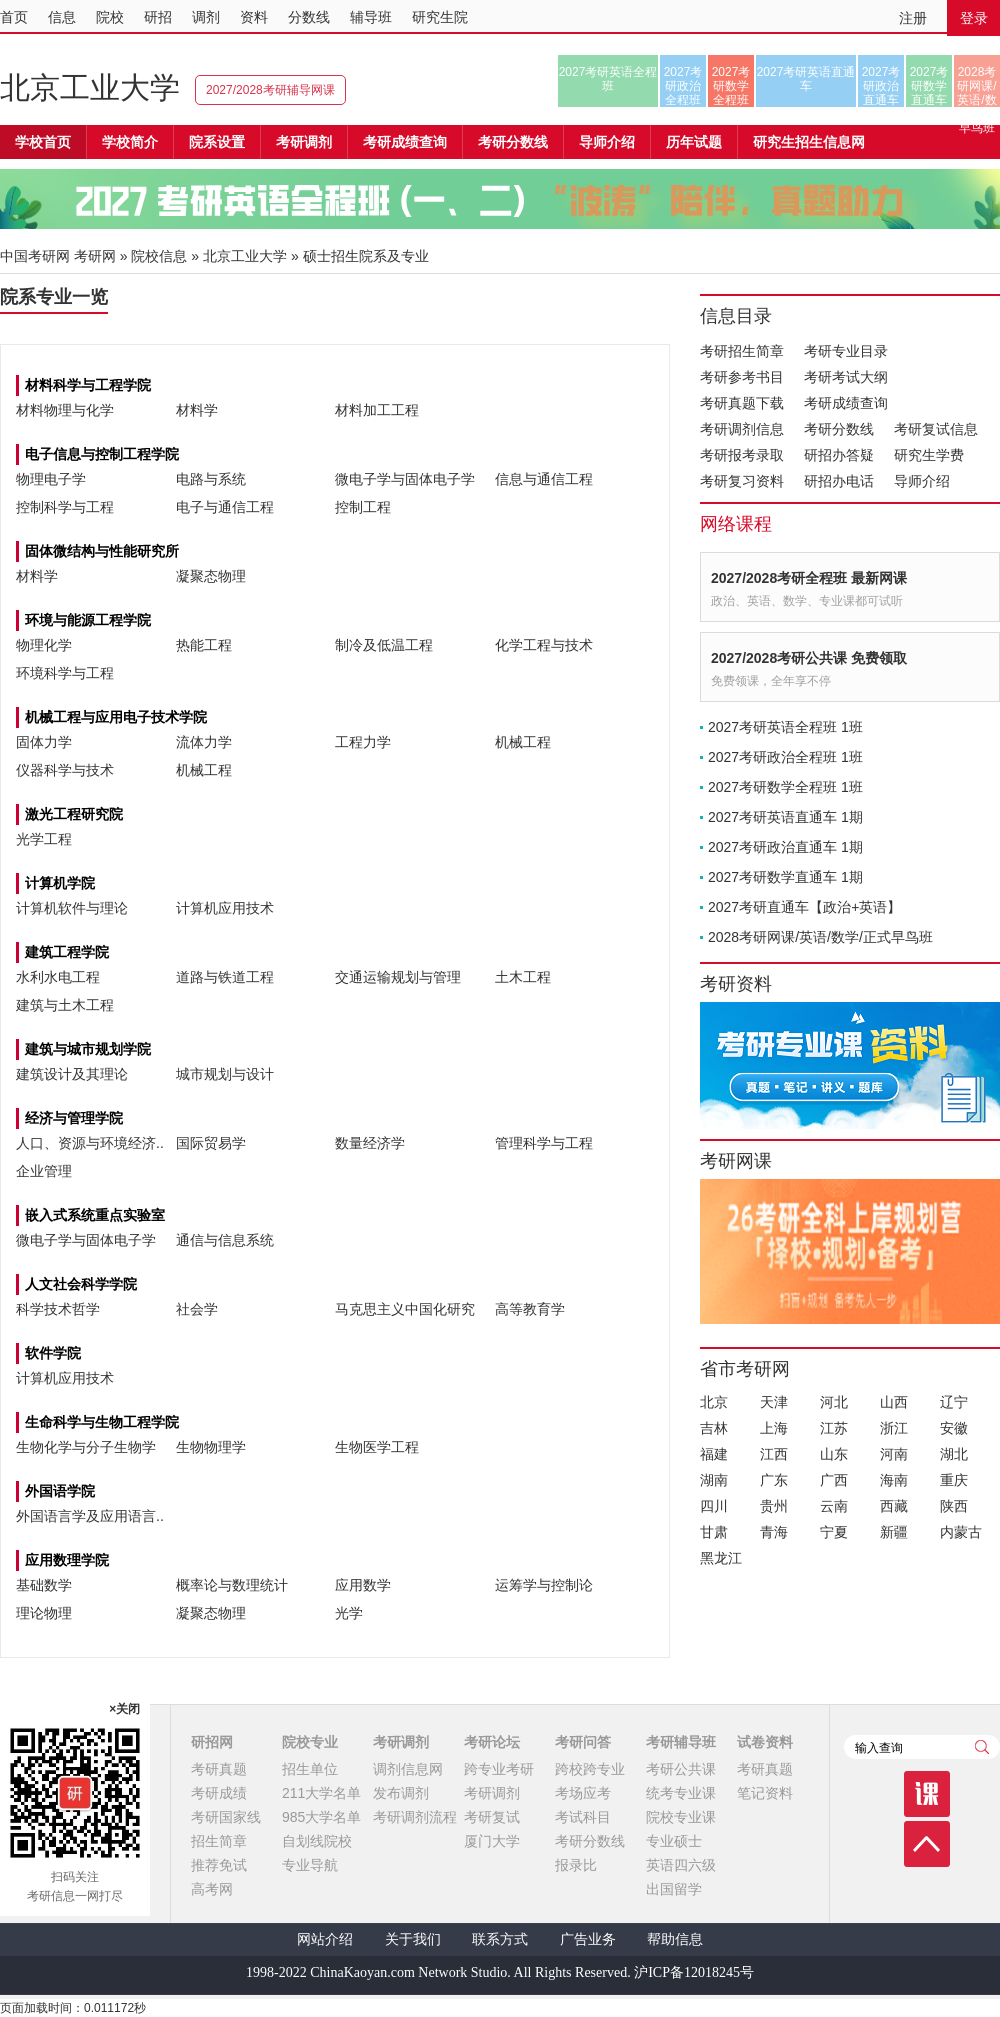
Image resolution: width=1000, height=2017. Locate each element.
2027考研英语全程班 (608, 79)
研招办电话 (839, 481)
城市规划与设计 (225, 1074)
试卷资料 (765, 1742)
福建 (714, 1454)
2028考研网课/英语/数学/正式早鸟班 (976, 86)
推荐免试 (219, 1865)
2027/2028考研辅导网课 (270, 90)
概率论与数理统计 (232, 1585)
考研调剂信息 (742, 429)
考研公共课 (681, 1769)
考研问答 (583, 1742)
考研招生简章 (742, 351)
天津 (774, 1402)
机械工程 (523, 742)
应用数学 (363, 1585)
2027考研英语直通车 (806, 79)
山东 (834, 1454)
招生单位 (310, 1769)
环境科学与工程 (65, 673)
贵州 (774, 1506)
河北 (834, 1402)
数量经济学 (370, 1143)
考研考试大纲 (846, 377)
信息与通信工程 (544, 479)
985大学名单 (321, 1817)
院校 (110, 17)
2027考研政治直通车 (881, 86)
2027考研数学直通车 (929, 86)
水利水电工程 (58, 977)
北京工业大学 (90, 87)
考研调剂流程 (415, 1817)
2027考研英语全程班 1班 (785, 727)
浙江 (894, 1428)
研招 (158, 17)
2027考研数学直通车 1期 (785, 877)
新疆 (894, 1532)
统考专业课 (681, 1793)
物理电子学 (51, 479)
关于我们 (413, 1939)
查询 (982, 1747)
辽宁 (954, 1402)
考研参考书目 (742, 377)
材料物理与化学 (65, 410)
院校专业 (310, 1742)
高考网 (212, 1889)
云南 (834, 1506)
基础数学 (44, 1585)
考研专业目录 (846, 351)
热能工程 (204, 645)
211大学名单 (321, 1793)
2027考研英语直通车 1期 (785, 817)
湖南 (714, 1480)
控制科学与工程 (65, 507)
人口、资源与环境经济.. (90, 1143)
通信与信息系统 (225, 1240)
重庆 (954, 1480)
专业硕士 (674, 1841)
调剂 (206, 17)
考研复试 (492, 1817)
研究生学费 (929, 455)
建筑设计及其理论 (72, 1074)
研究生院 (440, 17)
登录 (974, 18)
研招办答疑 (839, 455)
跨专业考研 (499, 1769)
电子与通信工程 (225, 507)
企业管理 (44, 1171)
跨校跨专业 (590, 1769)
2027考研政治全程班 (683, 86)
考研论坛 (492, 1742)
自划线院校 (317, 1841)
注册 (913, 18)
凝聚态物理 (211, 576)
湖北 (954, 1454)
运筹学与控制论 (544, 1585)
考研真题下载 (742, 403)
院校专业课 (681, 1817)
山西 (894, 1402)
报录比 (576, 1865)
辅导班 (371, 17)
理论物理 (44, 1613)
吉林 (714, 1428)
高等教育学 (530, 1309)
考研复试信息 (936, 429)
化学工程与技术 (544, 645)
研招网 (212, 1742)
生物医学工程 (377, 1447)
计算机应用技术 (225, 908)
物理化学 (44, 645)
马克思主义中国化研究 (405, 1309)
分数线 (309, 17)
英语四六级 (681, 1865)
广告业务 (588, 1939)
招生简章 (219, 1841)
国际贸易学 (211, 1143)
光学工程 (44, 839)
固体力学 (44, 742)
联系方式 (500, 1939)
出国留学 (674, 1889)
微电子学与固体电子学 (405, 479)
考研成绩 (219, 1793)
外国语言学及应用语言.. (90, 1516)
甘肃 (714, 1532)
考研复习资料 (742, 481)
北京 (714, 1402)
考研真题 (219, 1769)
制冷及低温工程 (384, 645)
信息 (62, 17)
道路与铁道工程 (225, 977)
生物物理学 (211, 1447)
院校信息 (159, 256)
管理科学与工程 (544, 1143)
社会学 (197, 1309)
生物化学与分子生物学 (86, 1447)
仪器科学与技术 (65, 770)
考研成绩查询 (846, 403)
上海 (774, 1428)
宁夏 (834, 1532)
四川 (714, 1506)
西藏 (894, 1506)
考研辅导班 (681, 1742)
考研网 (95, 256)
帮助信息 (675, 1939)
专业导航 (310, 1865)
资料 (254, 17)
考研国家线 (226, 1817)
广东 (774, 1480)
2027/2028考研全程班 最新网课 (809, 578)
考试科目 (583, 1817)
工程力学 (363, 742)
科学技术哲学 (58, 1309)
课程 (927, 1794)
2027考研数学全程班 (731, 86)
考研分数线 (839, 429)
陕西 (954, 1506)
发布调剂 (401, 1793)
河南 (894, 1454)
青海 (774, 1532)
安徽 (954, 1428)
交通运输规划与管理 (398, 977)
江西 (774, 1454)
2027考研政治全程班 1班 (785, 757)
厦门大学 (492, 1841)
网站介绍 (325, 1939)
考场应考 (583, 1793)
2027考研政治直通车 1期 (785, 847)
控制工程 (363, 507)
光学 (349, 1613)
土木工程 (523, 977)
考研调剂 (304, 142)
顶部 (927, 1844)
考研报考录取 (742, 455)
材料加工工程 (377, 410)
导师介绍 (607, 142)
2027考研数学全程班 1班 (785, 787)
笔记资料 (765, 1793)
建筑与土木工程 (65, 1005)
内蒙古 (961, 1532)
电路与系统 (211, 479)
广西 (834, 1480)
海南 (894, 1480)
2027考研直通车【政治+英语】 (804, 907)
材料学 (197, 410)
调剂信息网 (408, 1769)
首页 (14, 17)
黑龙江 (721, 1558)
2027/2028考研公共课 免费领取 (809, 658)
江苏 (834, 1428)
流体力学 (204, 742)
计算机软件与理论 (72, 908)
